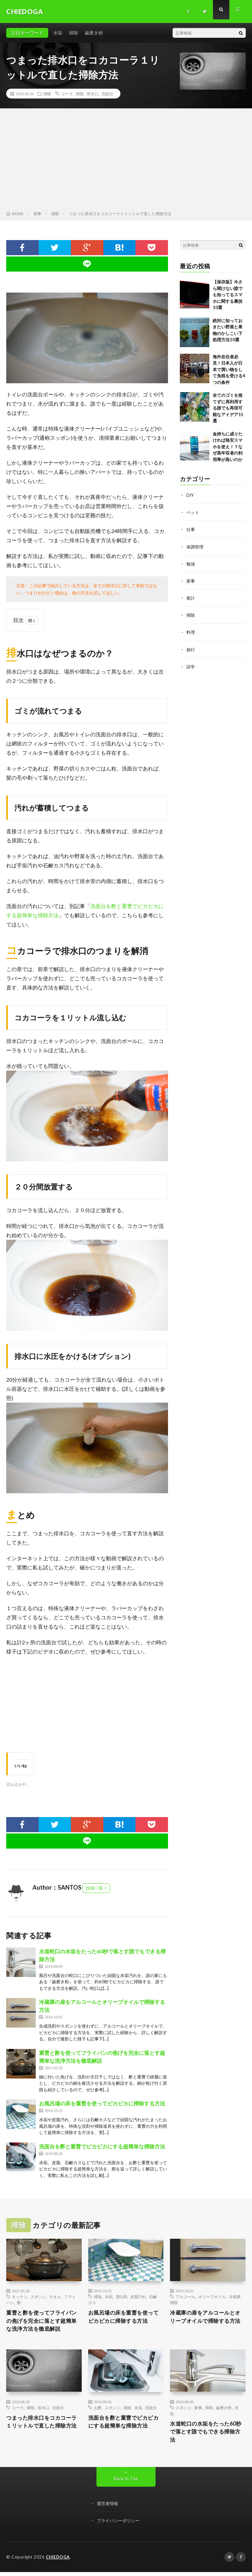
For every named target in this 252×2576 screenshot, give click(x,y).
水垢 (57, 32)
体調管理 (195, 546)
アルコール (185, 2296)
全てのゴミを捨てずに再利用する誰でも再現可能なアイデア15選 (228, 407)
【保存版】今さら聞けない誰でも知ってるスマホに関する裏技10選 (227, 294)
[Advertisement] (126, 161)
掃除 (73, 32)
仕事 (191, 529)
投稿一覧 (94, 1888)
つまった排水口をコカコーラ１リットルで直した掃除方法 (42, 2428)
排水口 (92, 94)
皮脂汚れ (138, 2296)
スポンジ (38, 2296)
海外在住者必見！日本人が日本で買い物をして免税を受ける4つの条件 (229, 369)
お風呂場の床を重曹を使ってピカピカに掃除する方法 (102, 2103)
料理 (191, 631)
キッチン (20, 2296)
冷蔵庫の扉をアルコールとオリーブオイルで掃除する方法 (206, 2321)
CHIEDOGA (58, 2561)
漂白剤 (121, 2296)
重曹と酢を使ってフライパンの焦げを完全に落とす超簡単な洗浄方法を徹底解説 (42, 2321)
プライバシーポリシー (120, 2524)
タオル (55, 2296)
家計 (191, 597)
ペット (193, 512)
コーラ (67, 94)
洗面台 (107, 94)
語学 (191, 666)
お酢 (98, 2409)
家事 (191, 580)
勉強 (191, 563)
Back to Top (126, 2482)
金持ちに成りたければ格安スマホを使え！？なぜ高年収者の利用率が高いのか (227, 446)
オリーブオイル (212, 2296)
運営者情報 (108, 2507)
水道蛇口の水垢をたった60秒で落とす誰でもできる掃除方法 (207, 2434)
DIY (190, 495)
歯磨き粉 (94, 32)
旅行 (191, 649)
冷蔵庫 (235, 2296)
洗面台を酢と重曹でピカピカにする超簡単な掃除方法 (102, 2146)
